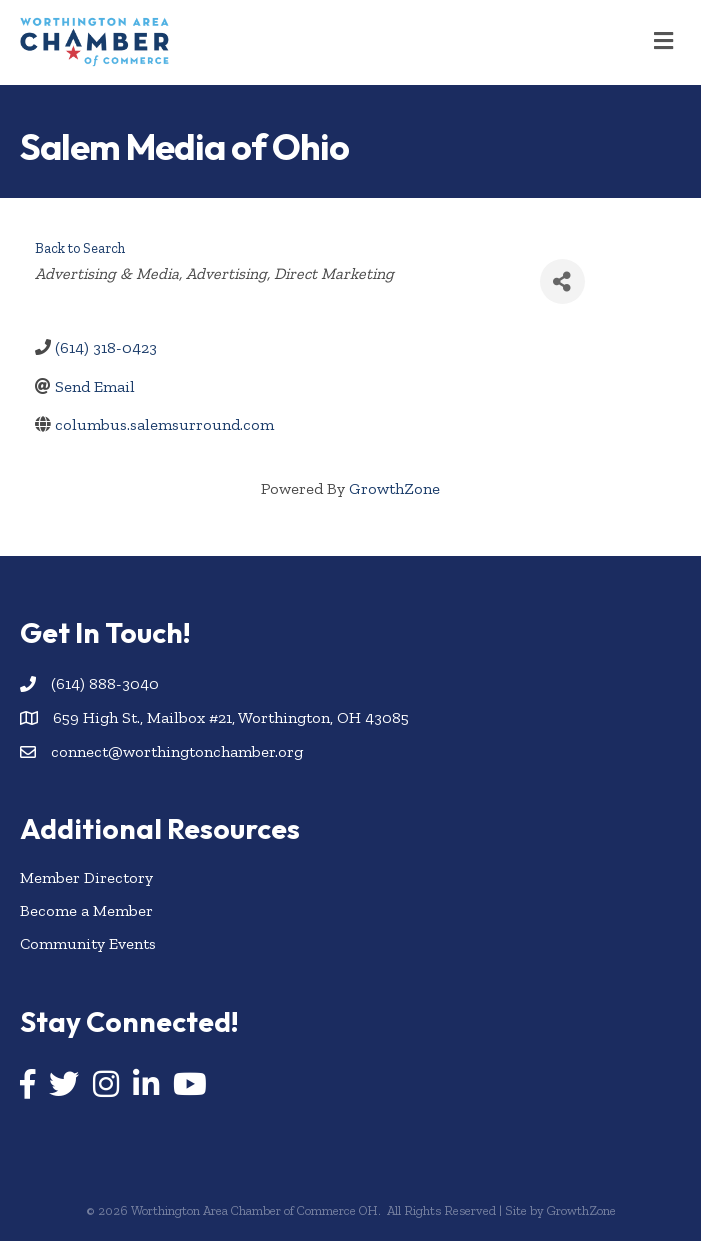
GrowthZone (394, 488)
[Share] (562, 281)
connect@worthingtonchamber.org (177, 751)
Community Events (88, 943)
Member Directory (86, 877)
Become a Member (86, 910)
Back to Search (80, 248)
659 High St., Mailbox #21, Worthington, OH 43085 (231, 717)
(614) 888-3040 (105, 683)
